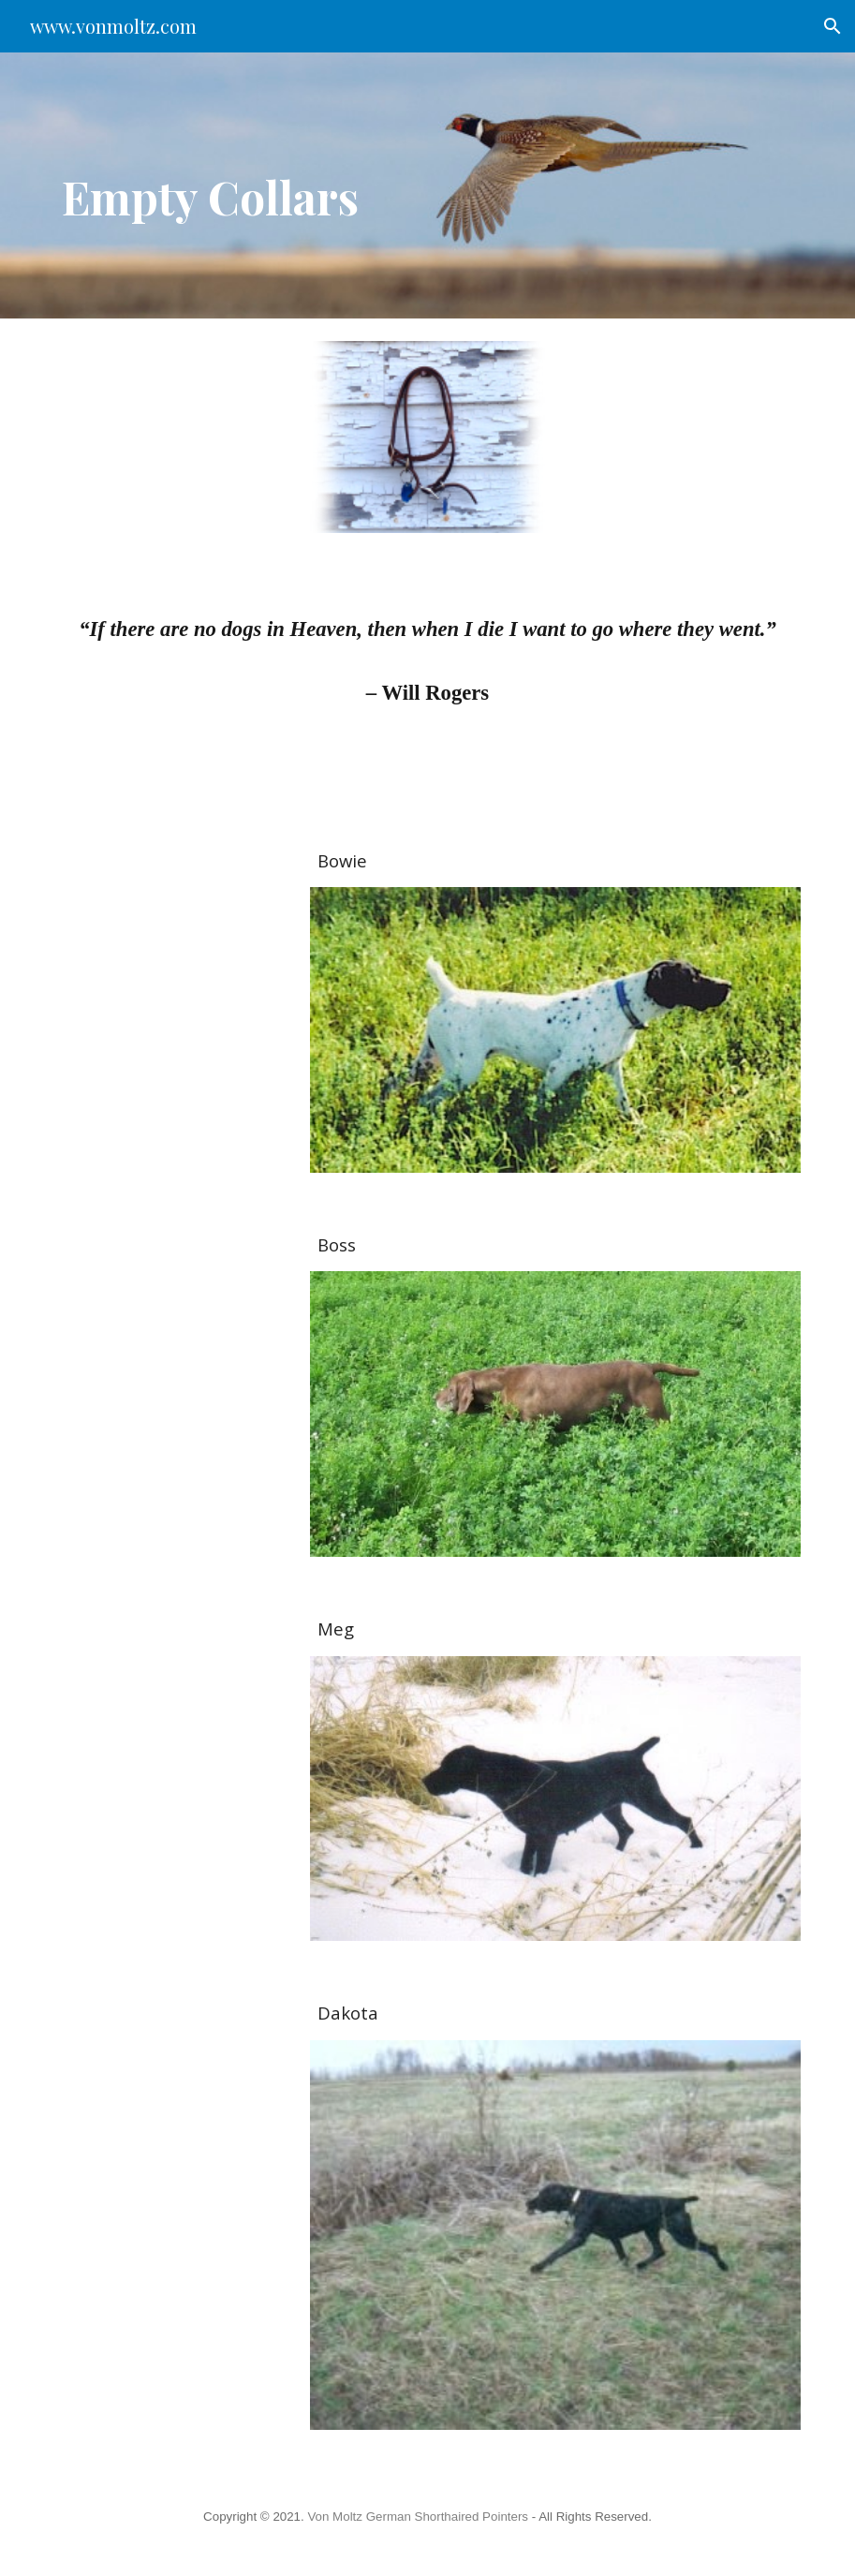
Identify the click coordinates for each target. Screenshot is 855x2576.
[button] (832, 26)
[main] (299, 185)
